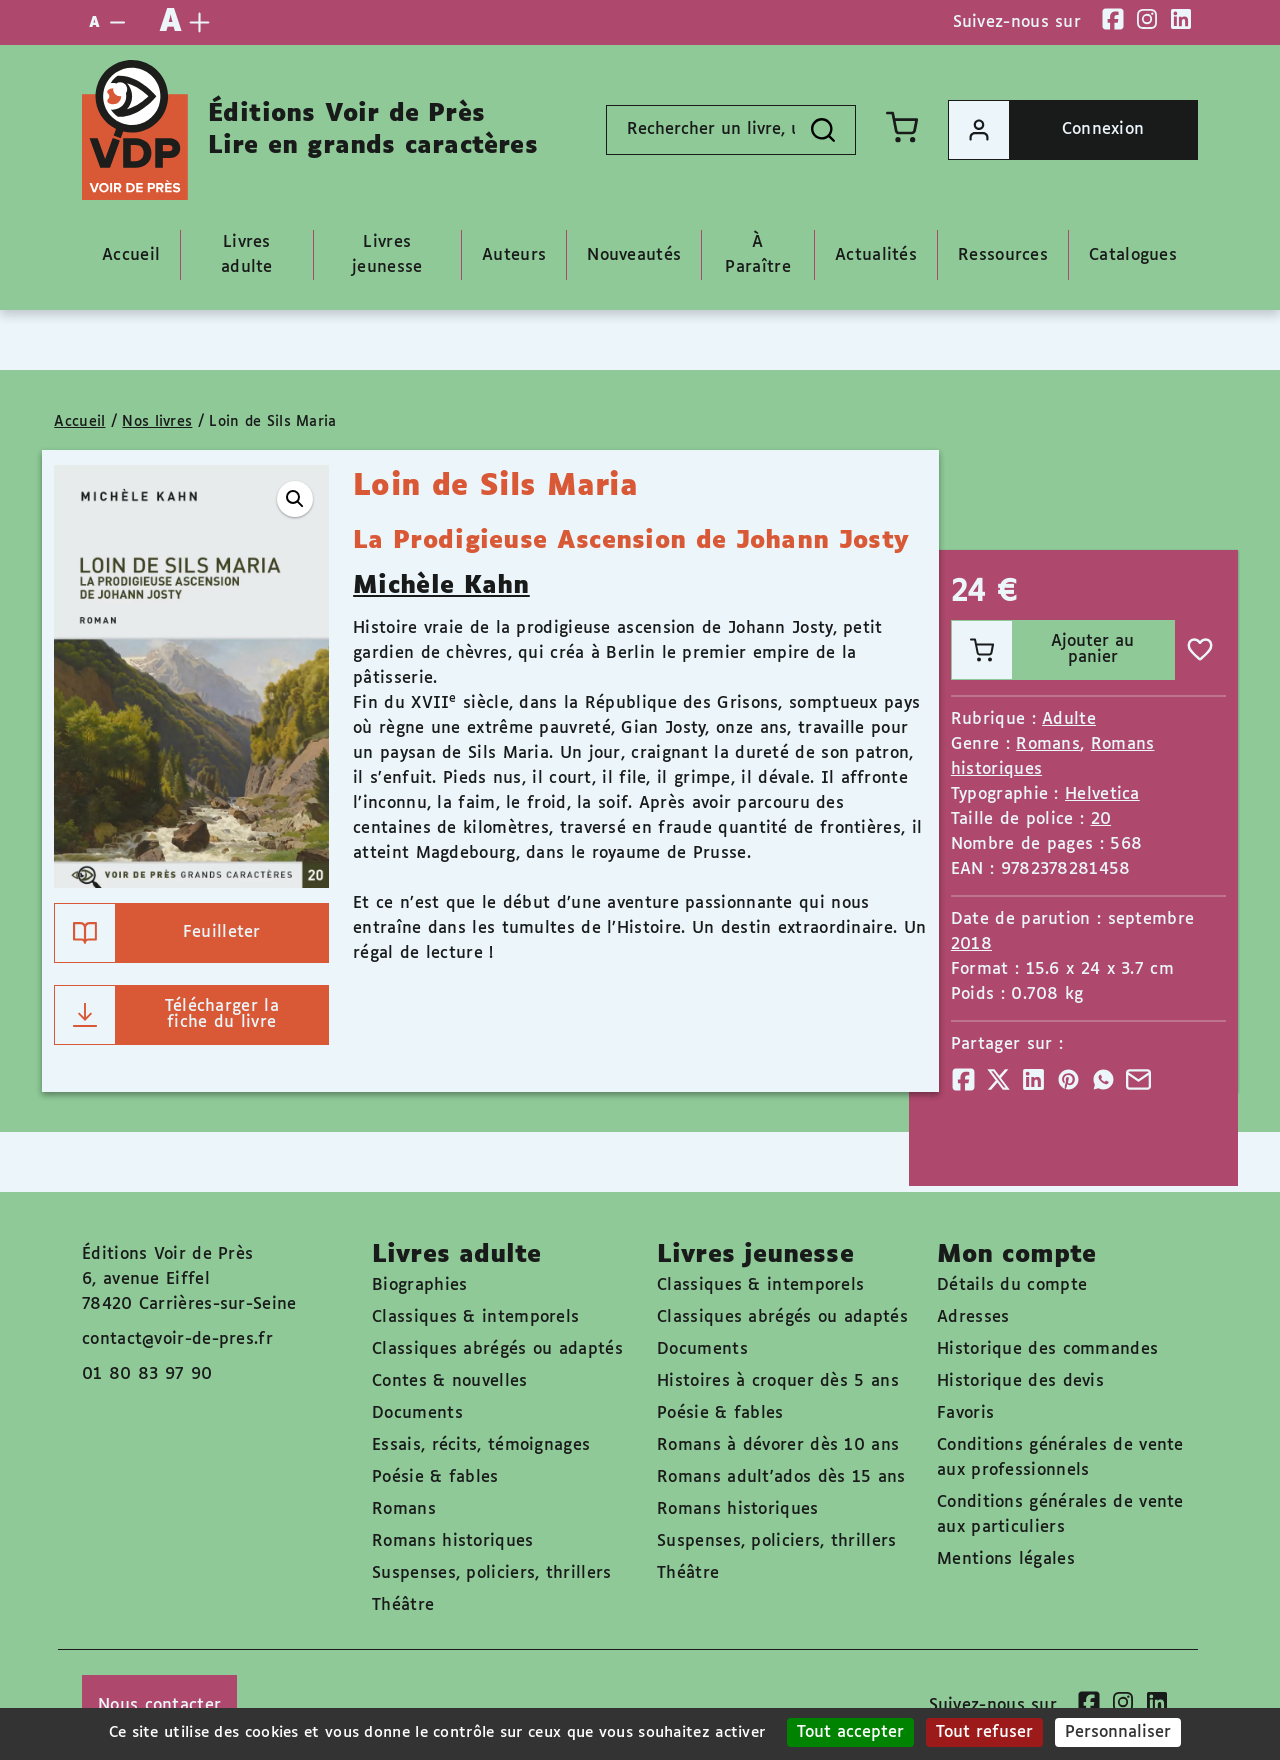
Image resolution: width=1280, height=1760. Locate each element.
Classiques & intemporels (475, 1317)
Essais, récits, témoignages (481, 1445)
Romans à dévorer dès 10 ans (778, 1445)
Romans (1048, 744)
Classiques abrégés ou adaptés (497, 1349)
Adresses (973, 1317)
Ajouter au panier (1043, 650)
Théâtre (403, 1605)
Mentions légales (1006, 1559)
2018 (971, 944)
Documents (417, 1413)
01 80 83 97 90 (147, 1374)
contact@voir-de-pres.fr (177, 1339)
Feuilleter (157, 933)
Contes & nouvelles (449, 1381)
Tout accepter (850, 1732)
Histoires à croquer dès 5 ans (778, 1381)
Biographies (419, 1285)
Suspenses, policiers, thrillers (491, 1573)
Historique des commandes (1047, 1349)
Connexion (1046, 130)
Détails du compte (1012, 1285)
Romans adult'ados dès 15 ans (781, 1477)
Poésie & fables (435, 1477)
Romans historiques (452, 1541)
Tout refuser (984, 1732)
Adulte (1069, 719)
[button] (295, 499)
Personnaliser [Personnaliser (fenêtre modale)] (1118, 1732)
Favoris (965, 1413)
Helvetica (1102, 794)
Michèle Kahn (441, 586)
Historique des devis (1020, 1381)
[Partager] (963, 1079)
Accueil (79, 422)
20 (1101, 819)
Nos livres (157, 422)
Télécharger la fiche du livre (167, 1015)
